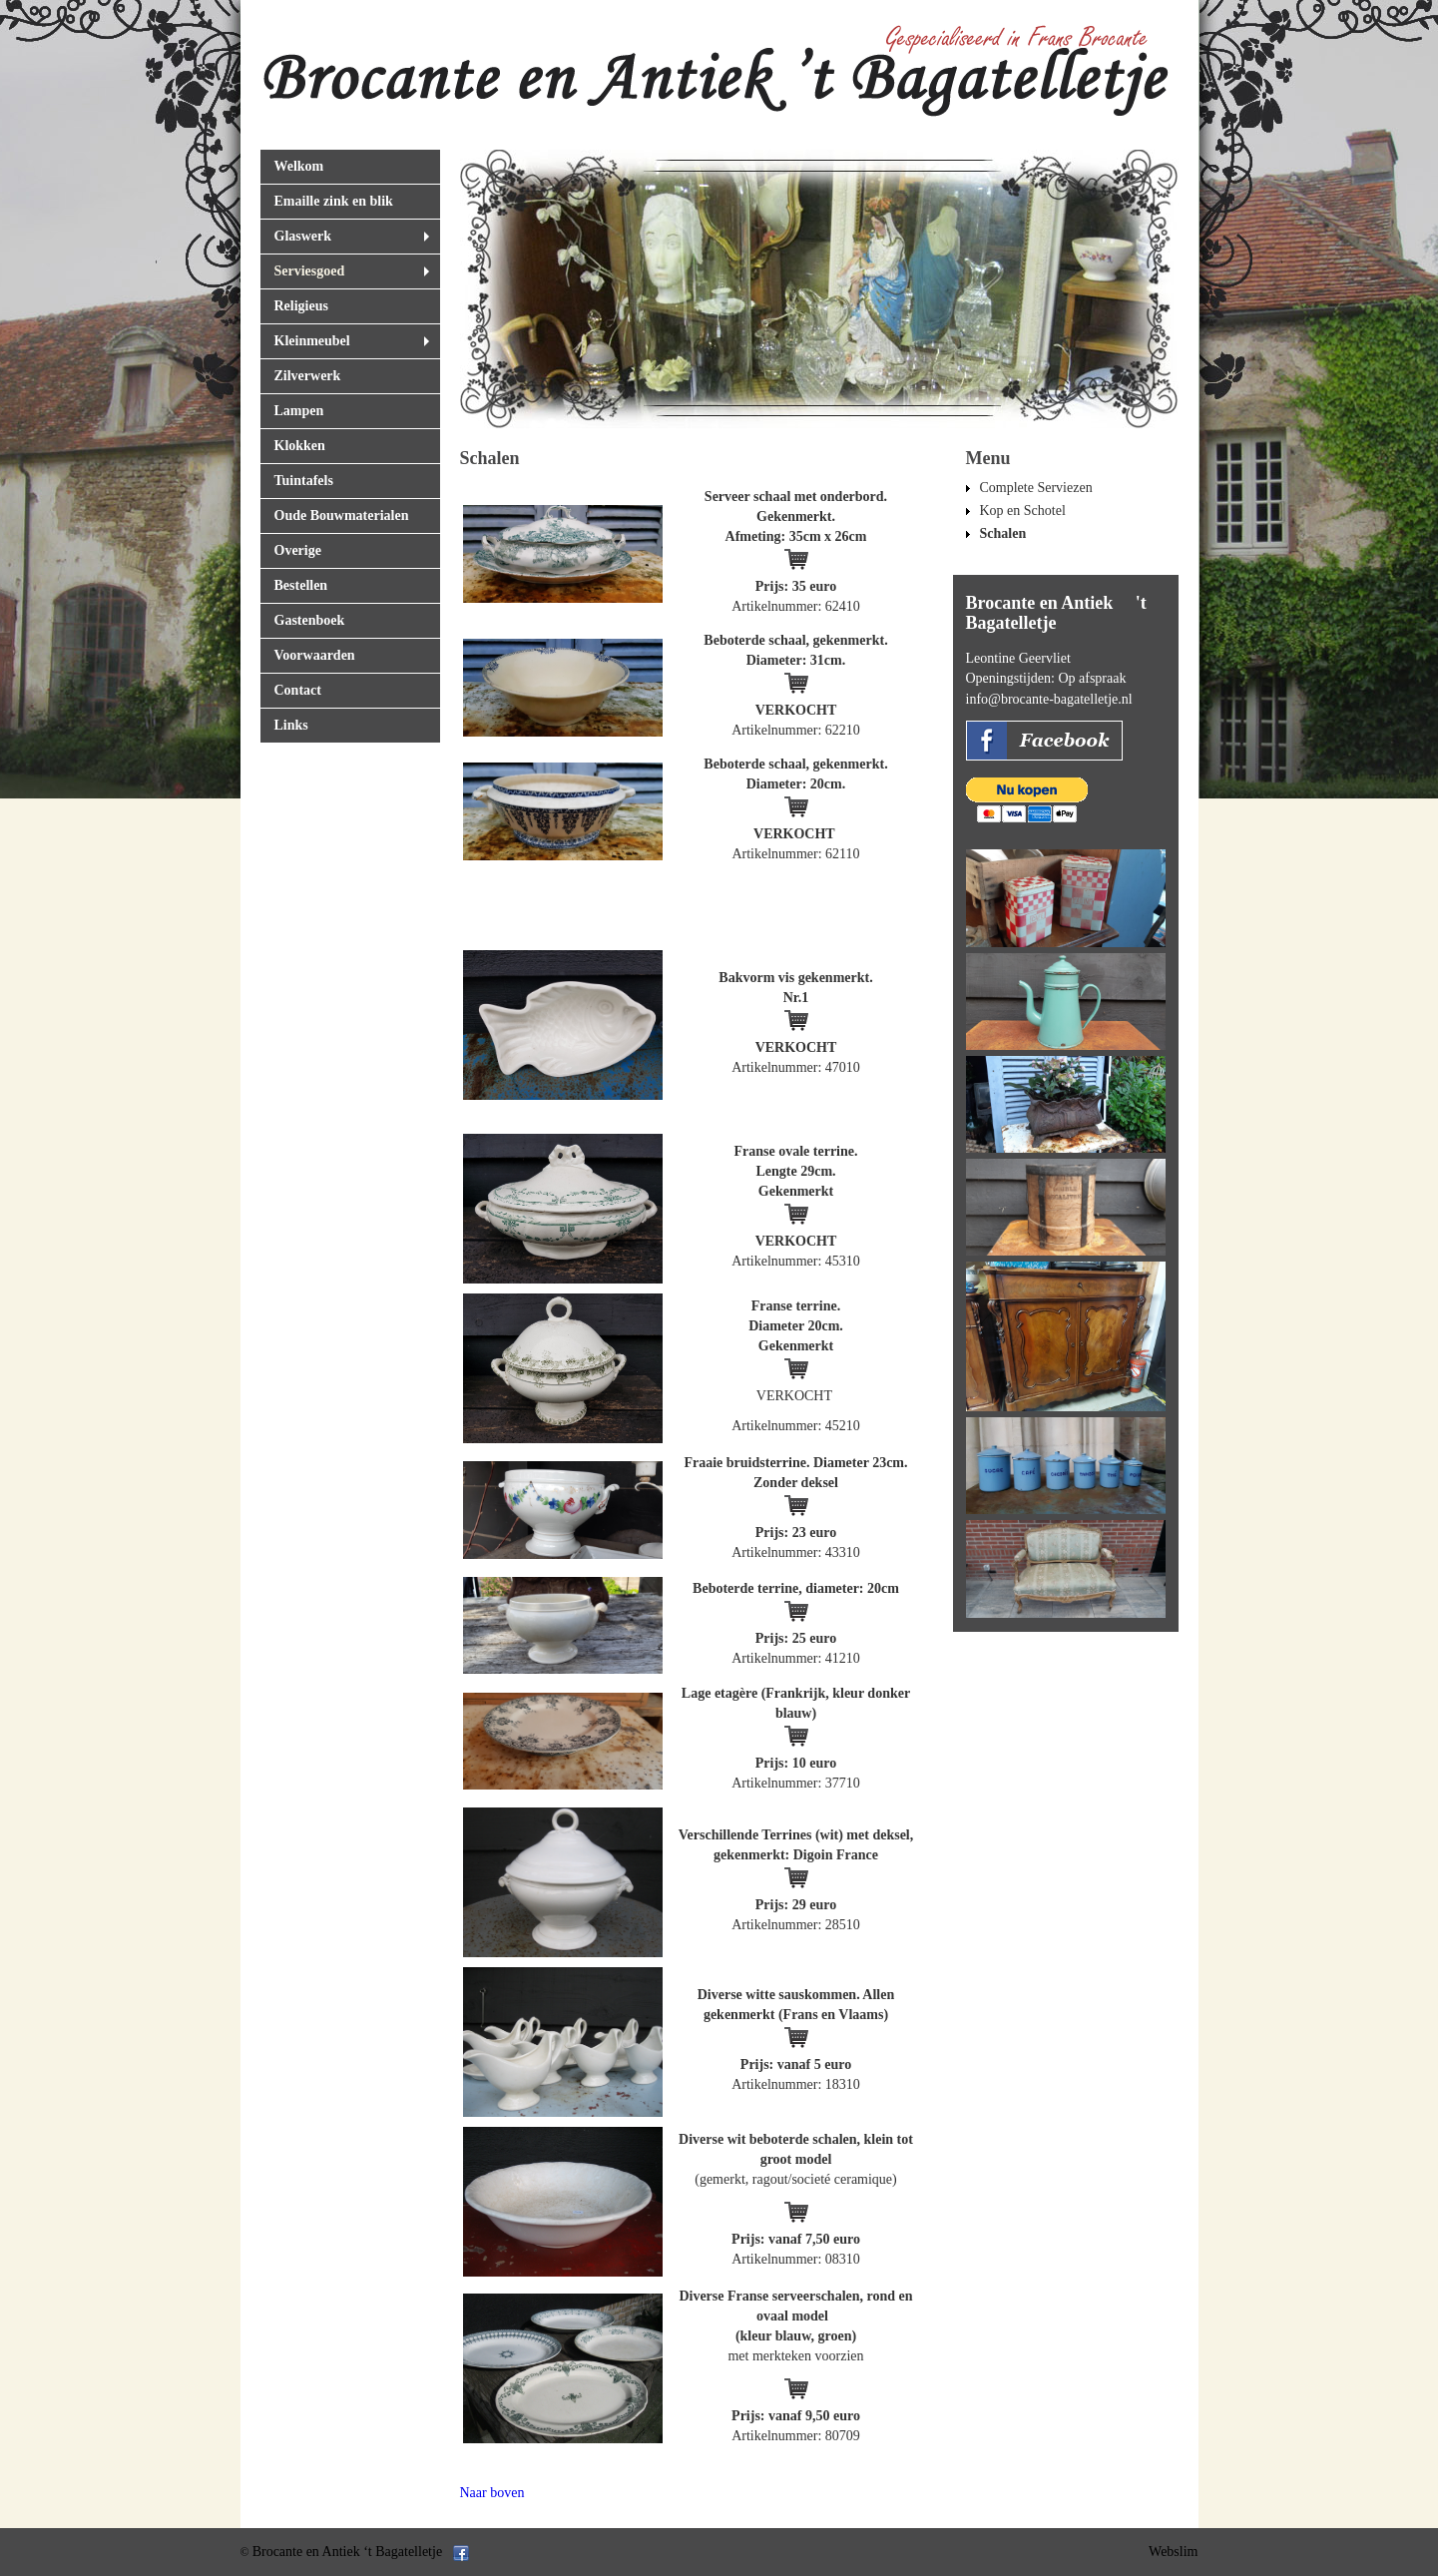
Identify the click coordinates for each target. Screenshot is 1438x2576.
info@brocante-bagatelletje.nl (1049, 699)
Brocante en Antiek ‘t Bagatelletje (347, 2551)
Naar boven (492, 2492)
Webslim (1173, 2551)
